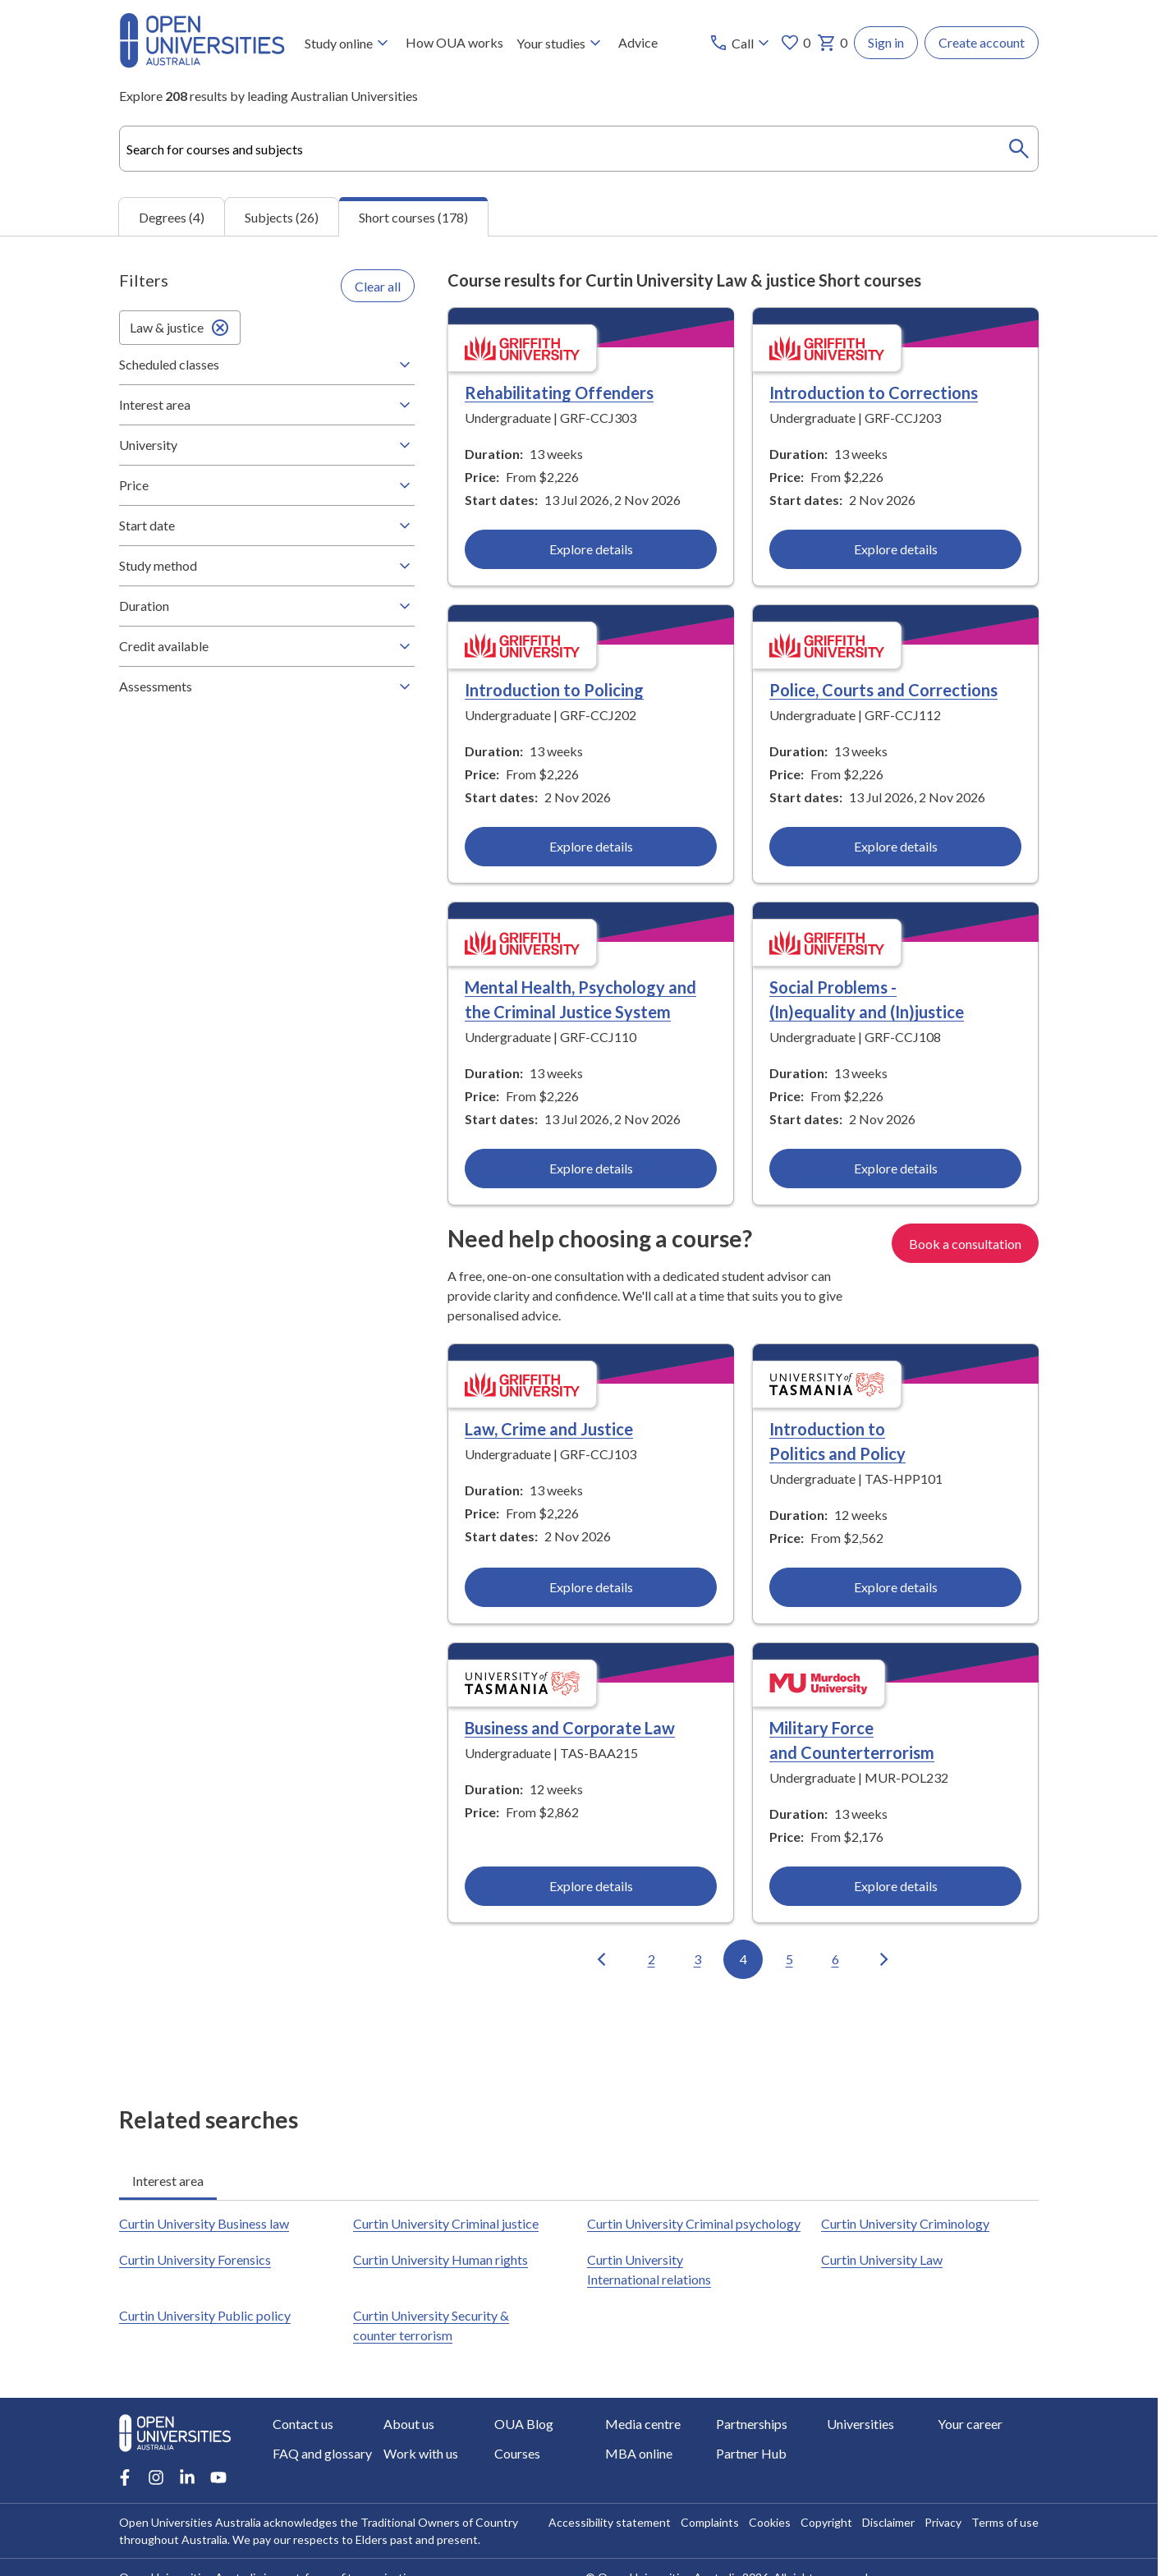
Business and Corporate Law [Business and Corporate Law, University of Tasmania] (570, 1728)
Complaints (710, 2522)
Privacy (943, 2522)
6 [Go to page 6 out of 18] (835, 1959)
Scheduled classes (267, 364)
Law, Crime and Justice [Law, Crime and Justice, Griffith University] (549, 1429)
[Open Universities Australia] (202, 63)
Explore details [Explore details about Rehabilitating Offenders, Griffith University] (591, 549)
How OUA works (454, 42)
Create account (981, 42)
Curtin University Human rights (440, 2259)
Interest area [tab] (168, 2180)
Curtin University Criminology (905, 2223)
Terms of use (1005, 2522)
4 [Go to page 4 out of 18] (743, 1959)
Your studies (560, 43)
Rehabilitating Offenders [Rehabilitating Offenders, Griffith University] (559, 392)
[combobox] (579, 149)
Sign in (886, 42)
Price (267, 485)
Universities (860, 2423)
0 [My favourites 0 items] (795, 43)
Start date (267, 525)
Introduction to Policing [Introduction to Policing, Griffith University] (554, 690)
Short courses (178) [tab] (413, 217)
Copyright (826, 2522)
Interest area (267, 405)
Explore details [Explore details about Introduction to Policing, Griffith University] (591, 846)
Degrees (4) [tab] (171, 216)
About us (408, 2423)
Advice (638, 42)
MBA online (638, 2453)
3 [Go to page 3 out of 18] (697, 1959)
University (267, 445)
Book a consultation (965, 1243)
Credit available (267, 646)
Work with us (420, 2453)
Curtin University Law (882, 2259)
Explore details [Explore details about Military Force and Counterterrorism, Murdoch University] (895, 1886)
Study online (348, 43)
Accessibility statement (609, 2522)
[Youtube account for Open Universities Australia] (218, 2477)
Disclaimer (888, 2522)
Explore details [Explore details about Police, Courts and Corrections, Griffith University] (895, 846)
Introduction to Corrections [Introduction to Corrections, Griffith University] (873, 392)
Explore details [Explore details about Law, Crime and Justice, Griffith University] (591, 1587)
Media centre (643, 2423)
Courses (517, 2453)
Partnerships (751, 2423)
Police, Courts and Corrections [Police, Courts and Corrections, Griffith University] (883, 690)
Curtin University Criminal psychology (694, 2223)
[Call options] (741, 42)
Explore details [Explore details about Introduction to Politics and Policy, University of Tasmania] (895, 1587)
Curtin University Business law (204, 2223)
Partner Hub (751, 2453)
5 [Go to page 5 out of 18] (789, 1959)
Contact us (303, 2423)
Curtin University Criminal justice (446, 2223)
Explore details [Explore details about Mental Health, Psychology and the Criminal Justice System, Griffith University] (591, 1168)
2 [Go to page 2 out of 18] (651, 1959)
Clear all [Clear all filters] (378, 285)
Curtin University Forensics (195, 2259)
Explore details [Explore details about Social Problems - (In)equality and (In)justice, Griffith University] (895, 1168)
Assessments (267, 686)
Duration (267, 606)
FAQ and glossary (322, 2453)
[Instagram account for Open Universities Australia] (156, 2477)
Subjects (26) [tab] (282, 216)
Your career (970, 2423)
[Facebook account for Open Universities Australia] (124, 2477)
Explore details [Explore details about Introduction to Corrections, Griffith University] (895, 549)
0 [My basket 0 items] (832, 43)
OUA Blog (523, 2423)
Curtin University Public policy (205, 2315)
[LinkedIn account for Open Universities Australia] (187, 2477)
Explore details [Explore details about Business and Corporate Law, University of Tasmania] (591, 1886)
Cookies (770, 2522)
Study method (267, 566)
